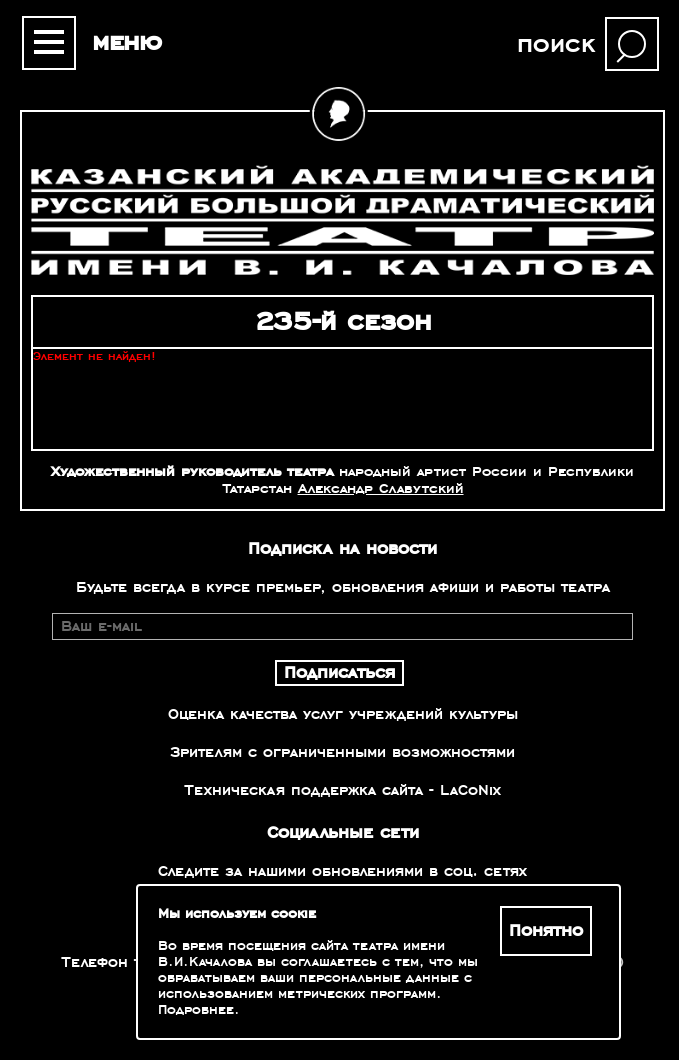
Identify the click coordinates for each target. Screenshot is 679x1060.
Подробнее (196, 1010)
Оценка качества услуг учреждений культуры (343, 714)
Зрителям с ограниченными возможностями (342, 752)
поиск (556, 44)
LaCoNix (470, 790)
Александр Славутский (381, 488)
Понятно (546, 931)
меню (127, 42)
